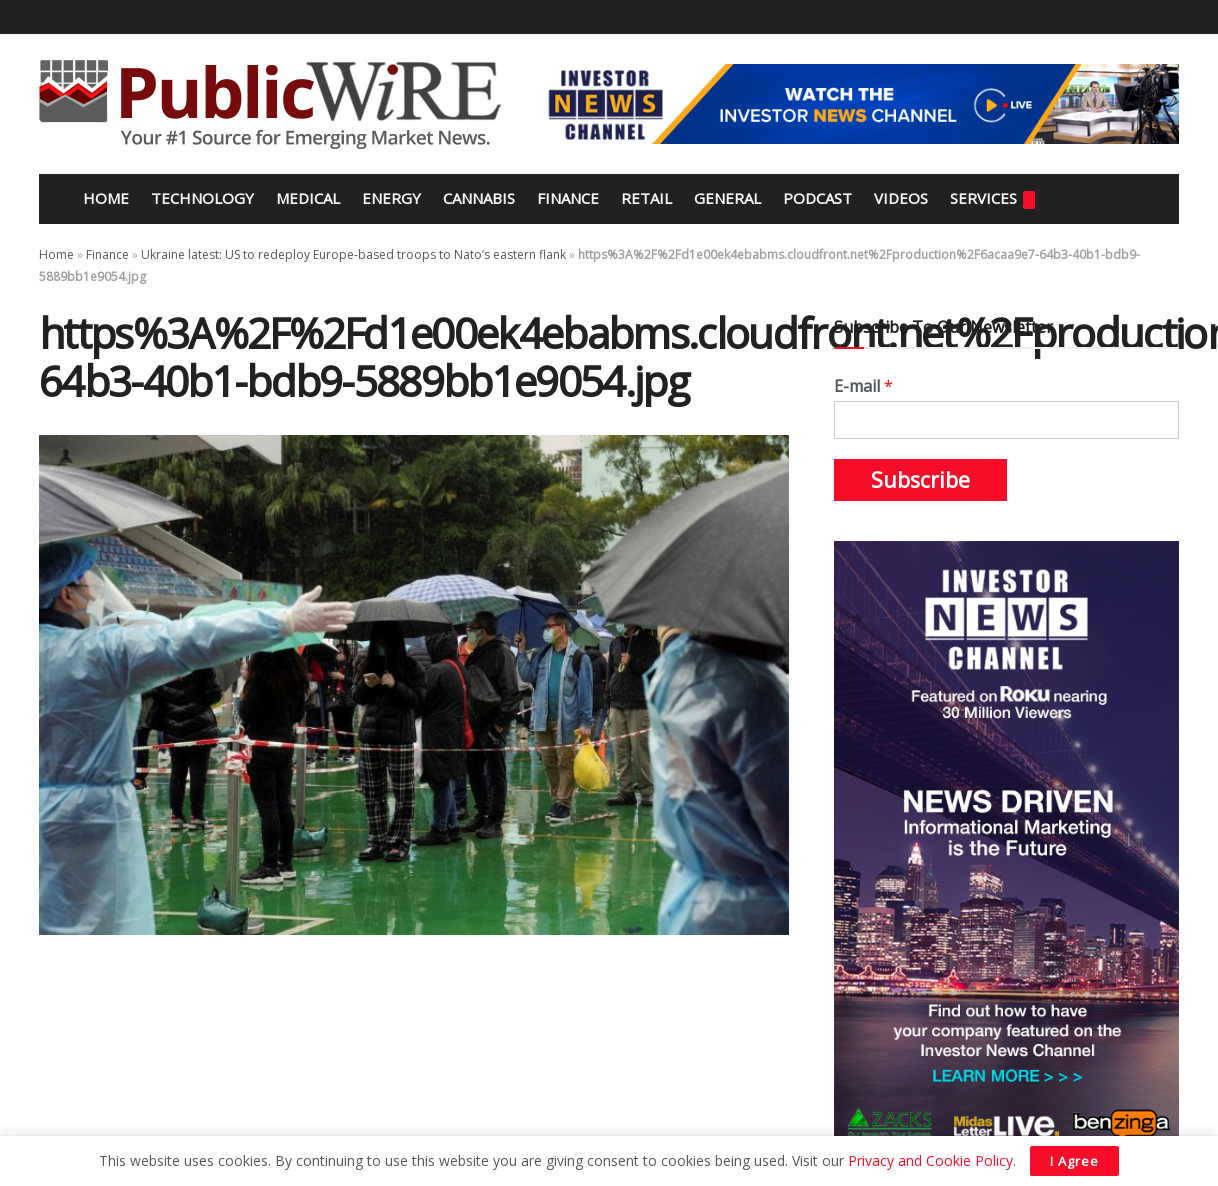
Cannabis (479, 198)
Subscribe (920, 480)
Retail (646, 198)
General (727, 198)
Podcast (817, 198)
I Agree (1074, 1161)
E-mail (863, 386)
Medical (308, 198)
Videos (901, 198)
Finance (568, 198)
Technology (202, 198)
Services (992, 198)
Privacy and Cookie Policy (930, 1160)
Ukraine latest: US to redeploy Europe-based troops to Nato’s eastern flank (353, 254)
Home (104, 198)
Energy (391, 198)
